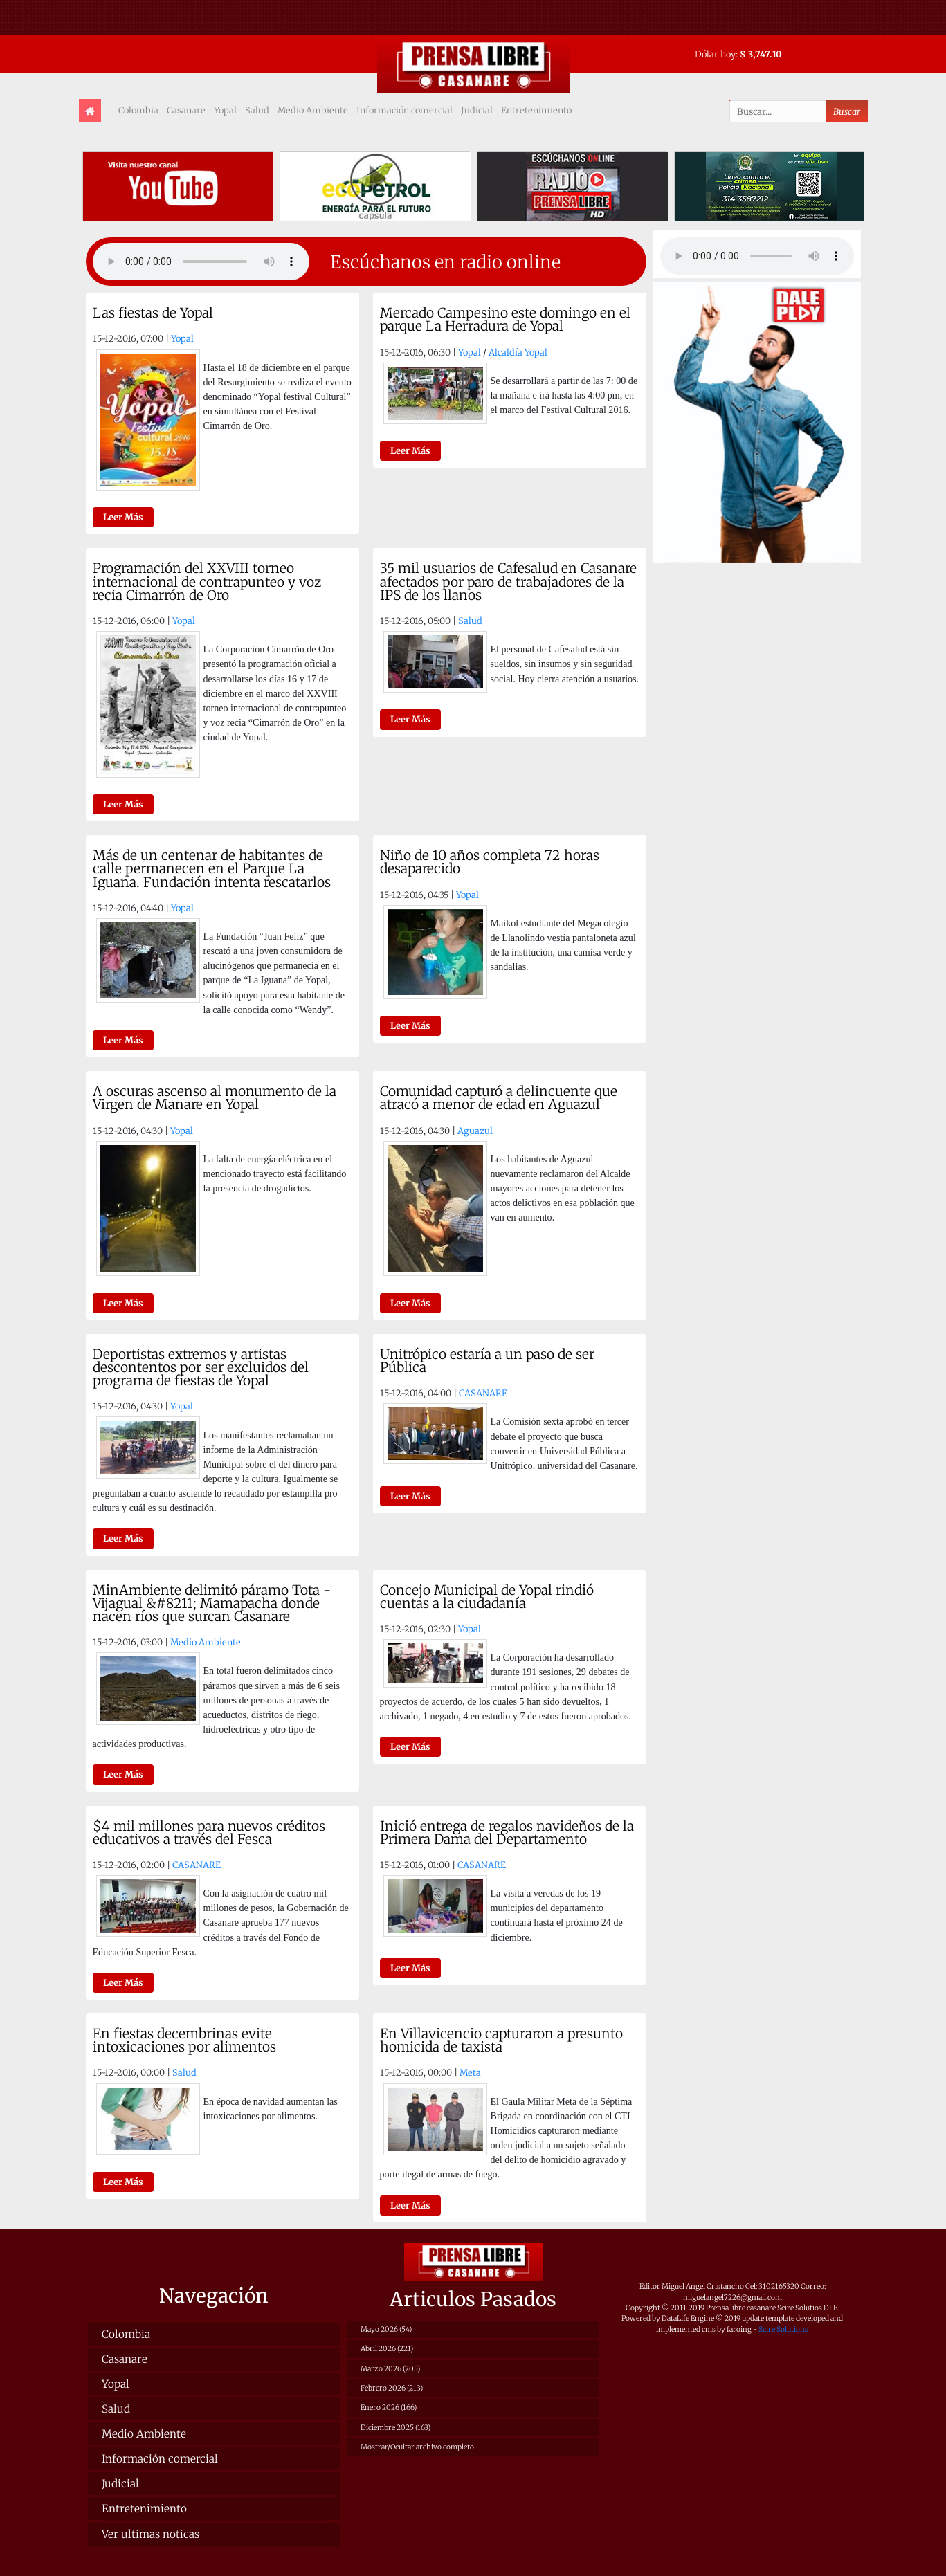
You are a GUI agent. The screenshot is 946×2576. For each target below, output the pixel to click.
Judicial (477, 110)
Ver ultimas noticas (150, 2534)
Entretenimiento (536, 110)
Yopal (225, 110)
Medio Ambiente (313, 110)
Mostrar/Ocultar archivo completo (417, 2446)
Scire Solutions (783, 2329)
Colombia (138, 110)
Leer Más (123, 516)
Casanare (186, 110)
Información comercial (404, 110)
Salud (257, 110)
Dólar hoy (715, 54)
